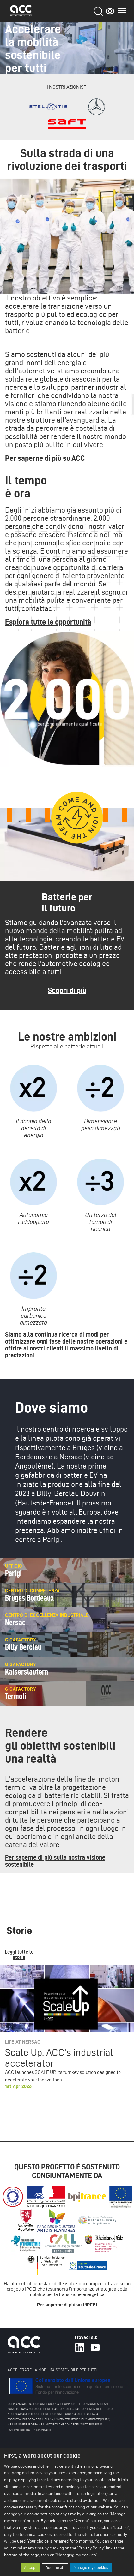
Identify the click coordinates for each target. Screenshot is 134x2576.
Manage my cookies (91, 2568)
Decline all (55, 2568)
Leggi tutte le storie (19, 1954)
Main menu (122, 10)
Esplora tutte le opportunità (48, 622)
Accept (30, 2568)
